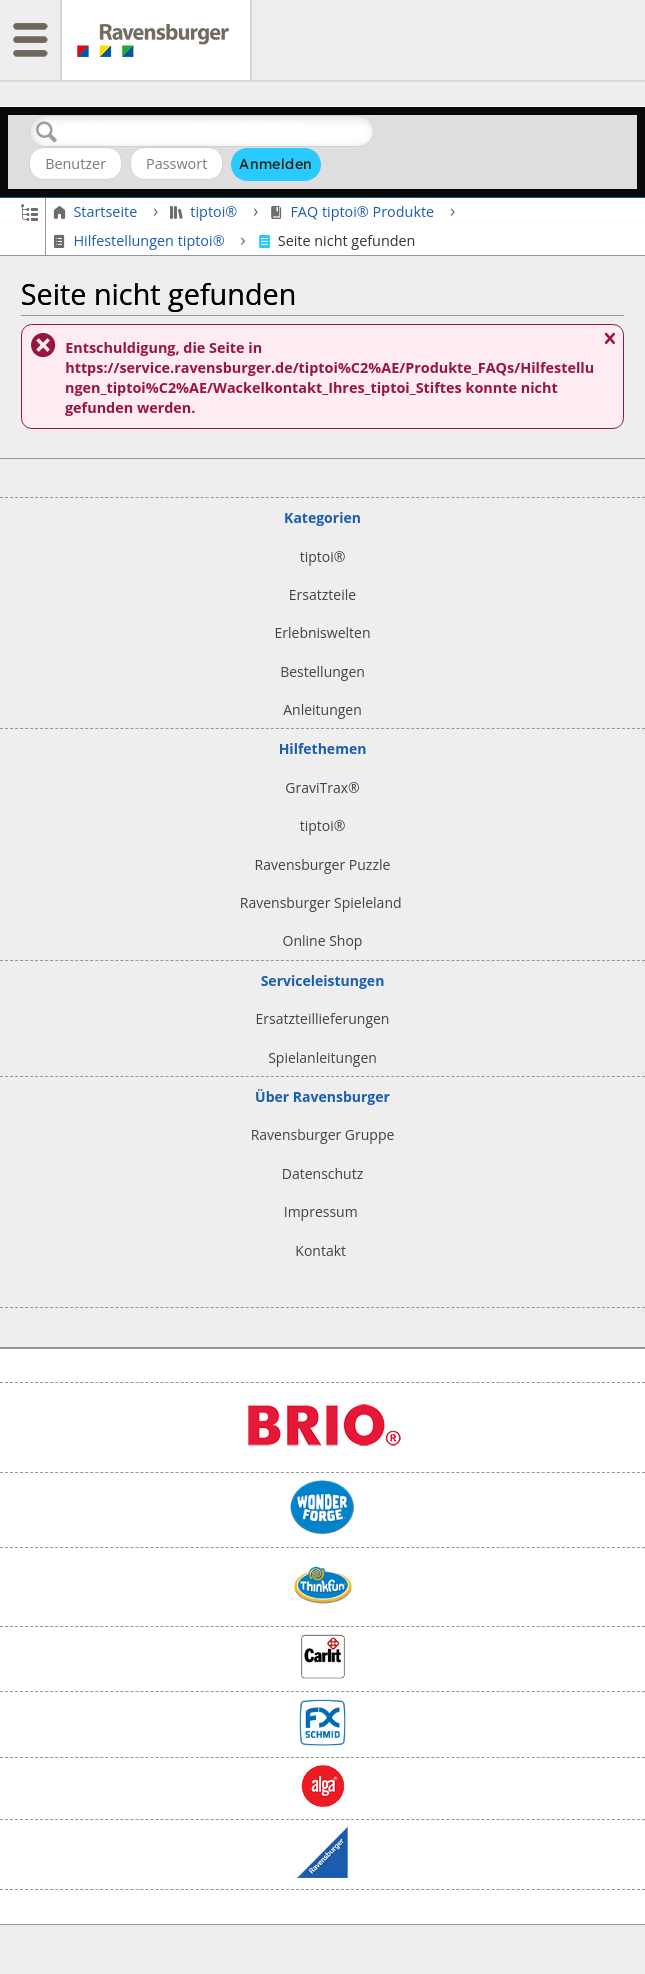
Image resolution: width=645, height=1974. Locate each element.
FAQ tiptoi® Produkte (353, 212)
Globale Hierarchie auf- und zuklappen (29, 211)
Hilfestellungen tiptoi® (140, 241)
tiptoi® (205, 212)
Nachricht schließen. (608, 346)
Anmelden (275, 164)
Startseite (97, 212)
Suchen (47, 132)
